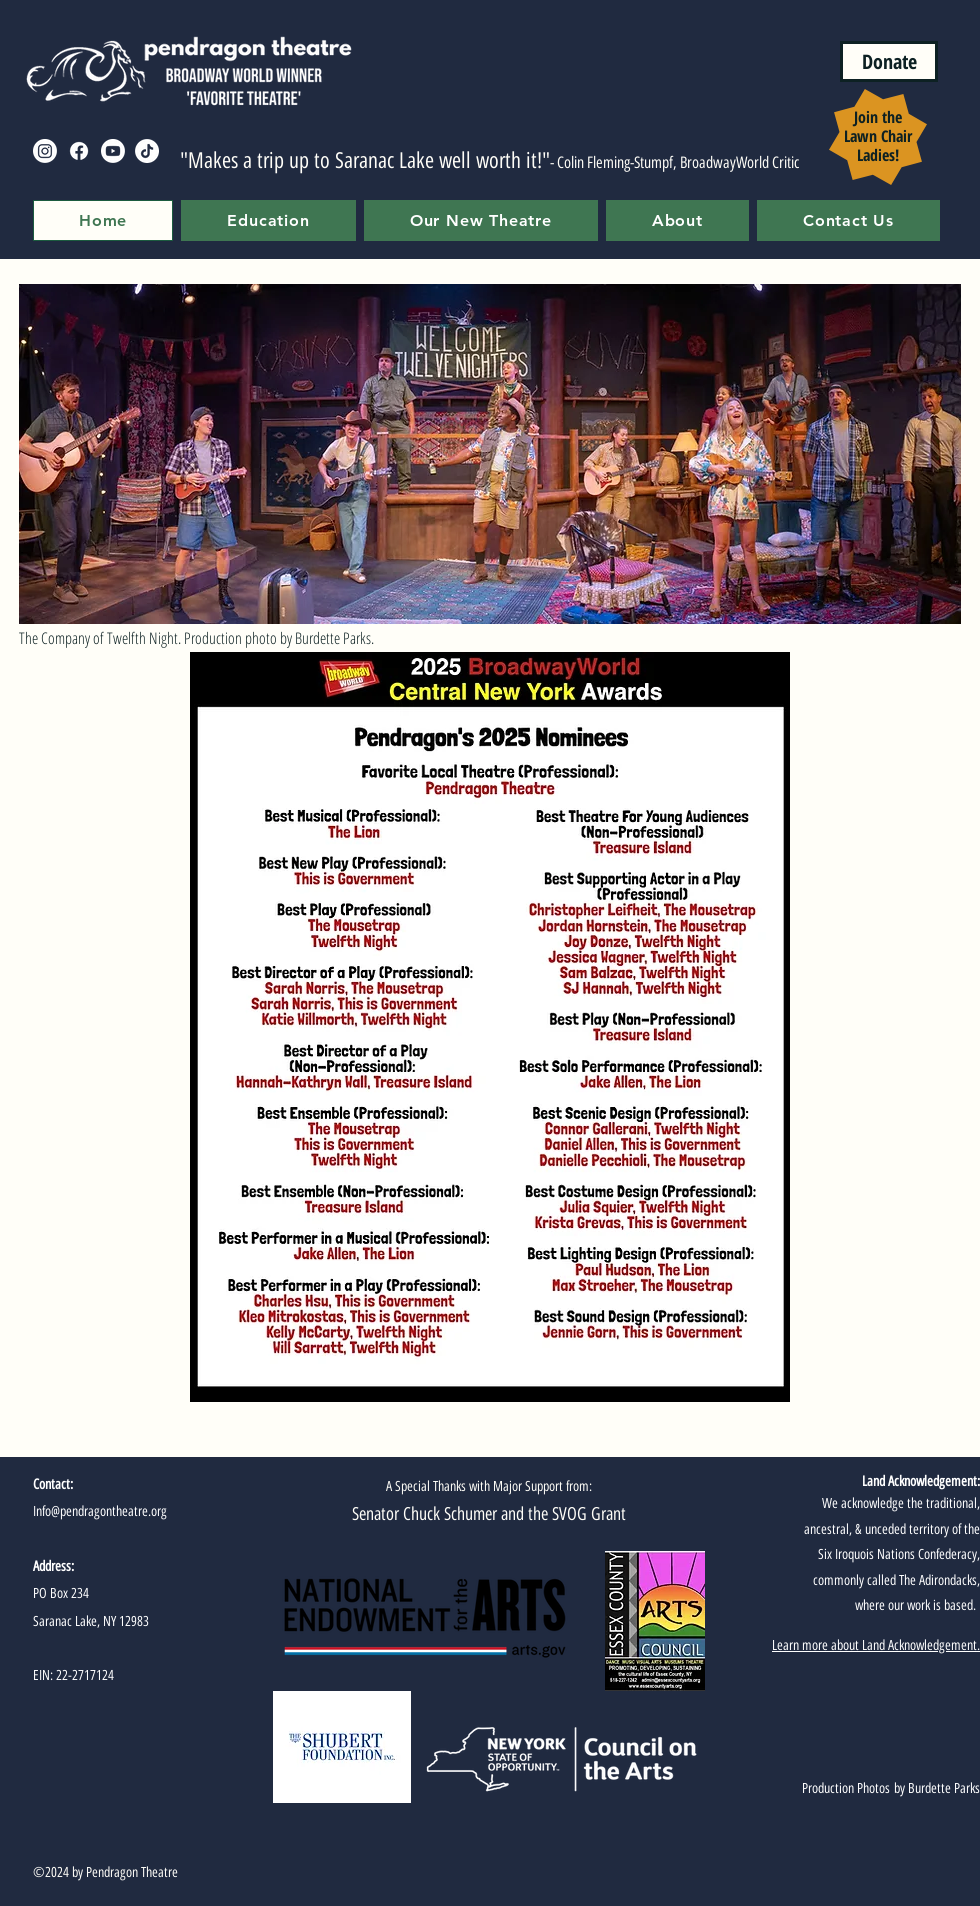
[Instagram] (45, 151)
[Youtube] (113, 151)
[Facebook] (79, 151)
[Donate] (889, 61)
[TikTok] (147, 151)
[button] (268, 220)
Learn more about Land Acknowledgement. (876, 1645)
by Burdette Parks (935, 1788)
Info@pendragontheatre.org (100, 1511)
